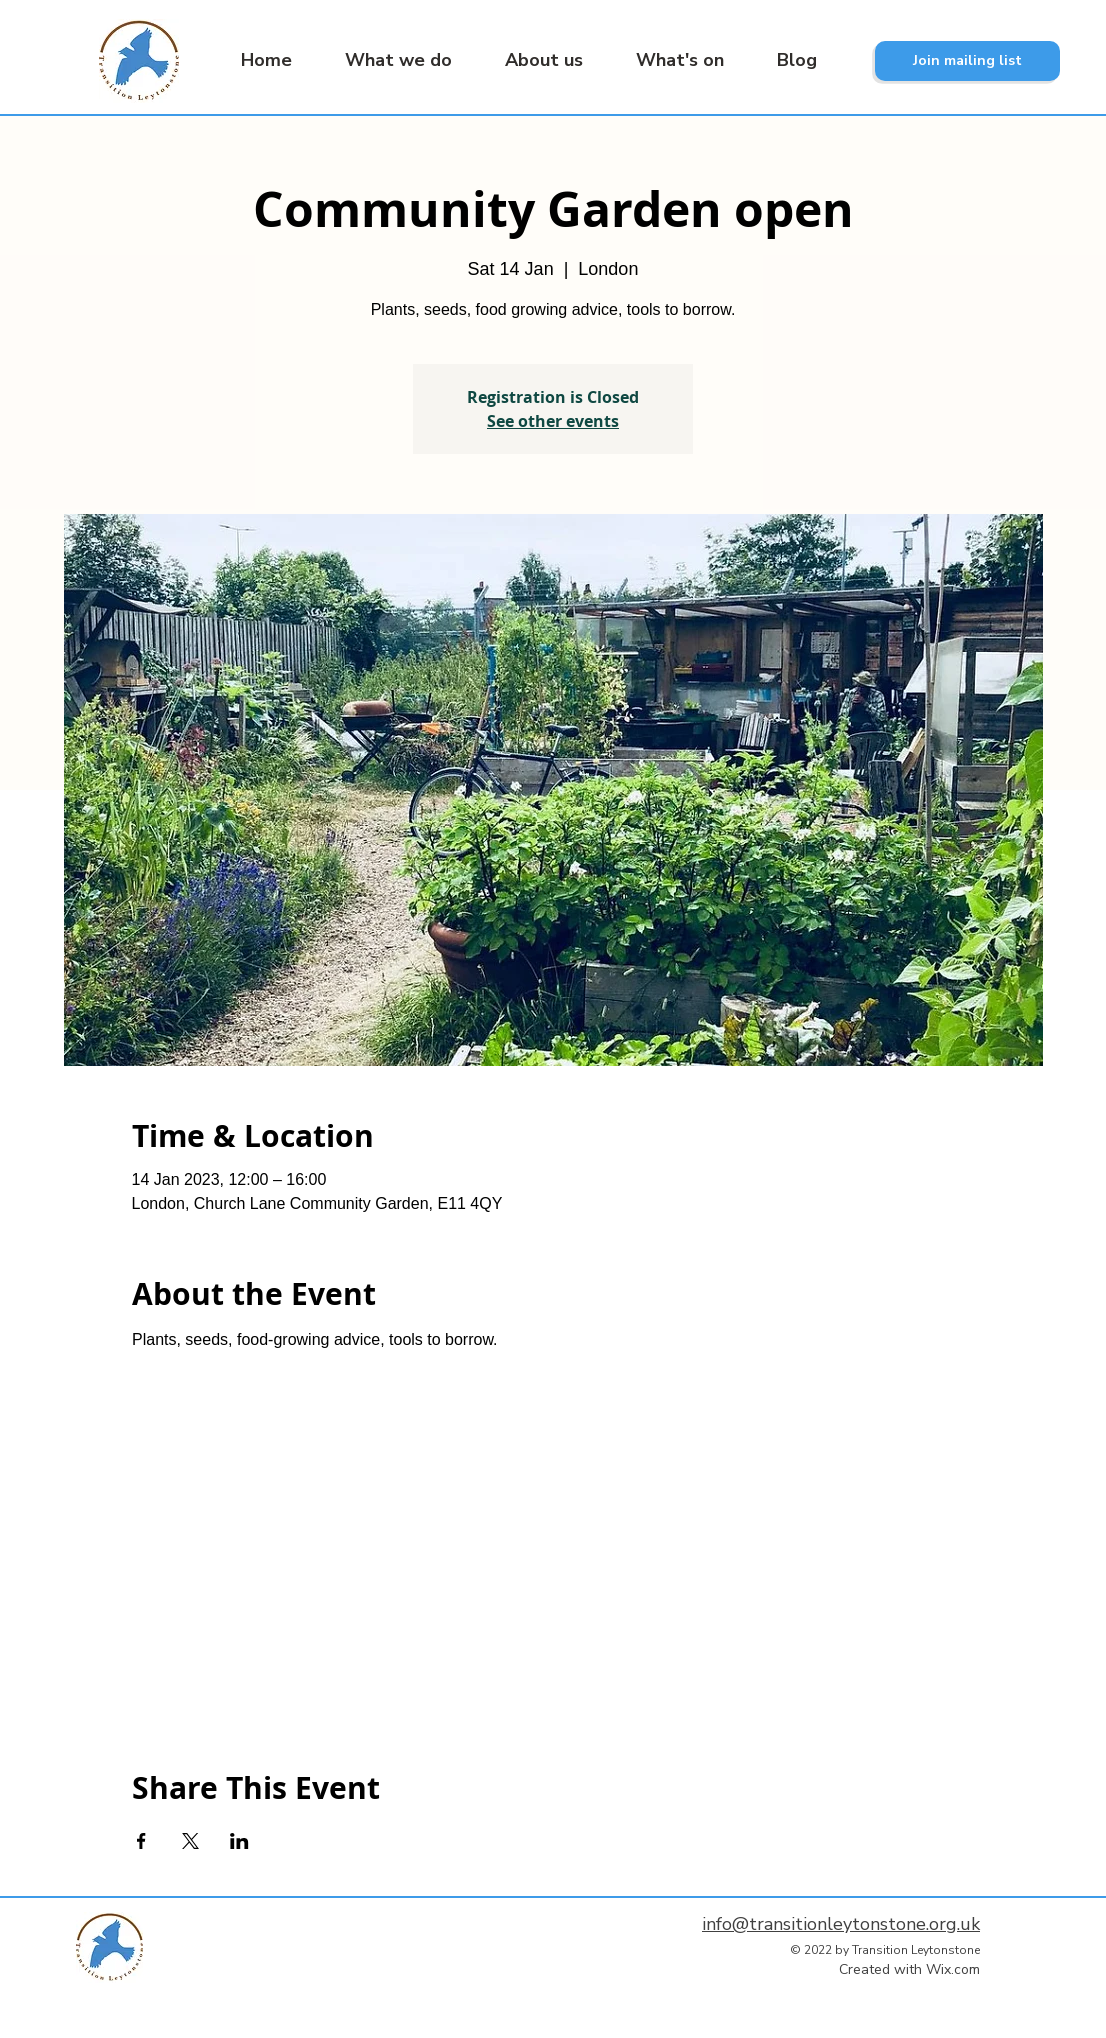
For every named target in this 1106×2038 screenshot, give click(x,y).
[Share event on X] (190, 1841)
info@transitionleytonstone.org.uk (841, 1924)
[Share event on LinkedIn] (239, 1841)
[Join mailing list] (967, 61)
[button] (387, 60)
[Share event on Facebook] (141, 1841)
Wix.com (953, 1969)
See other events (553, 421)
